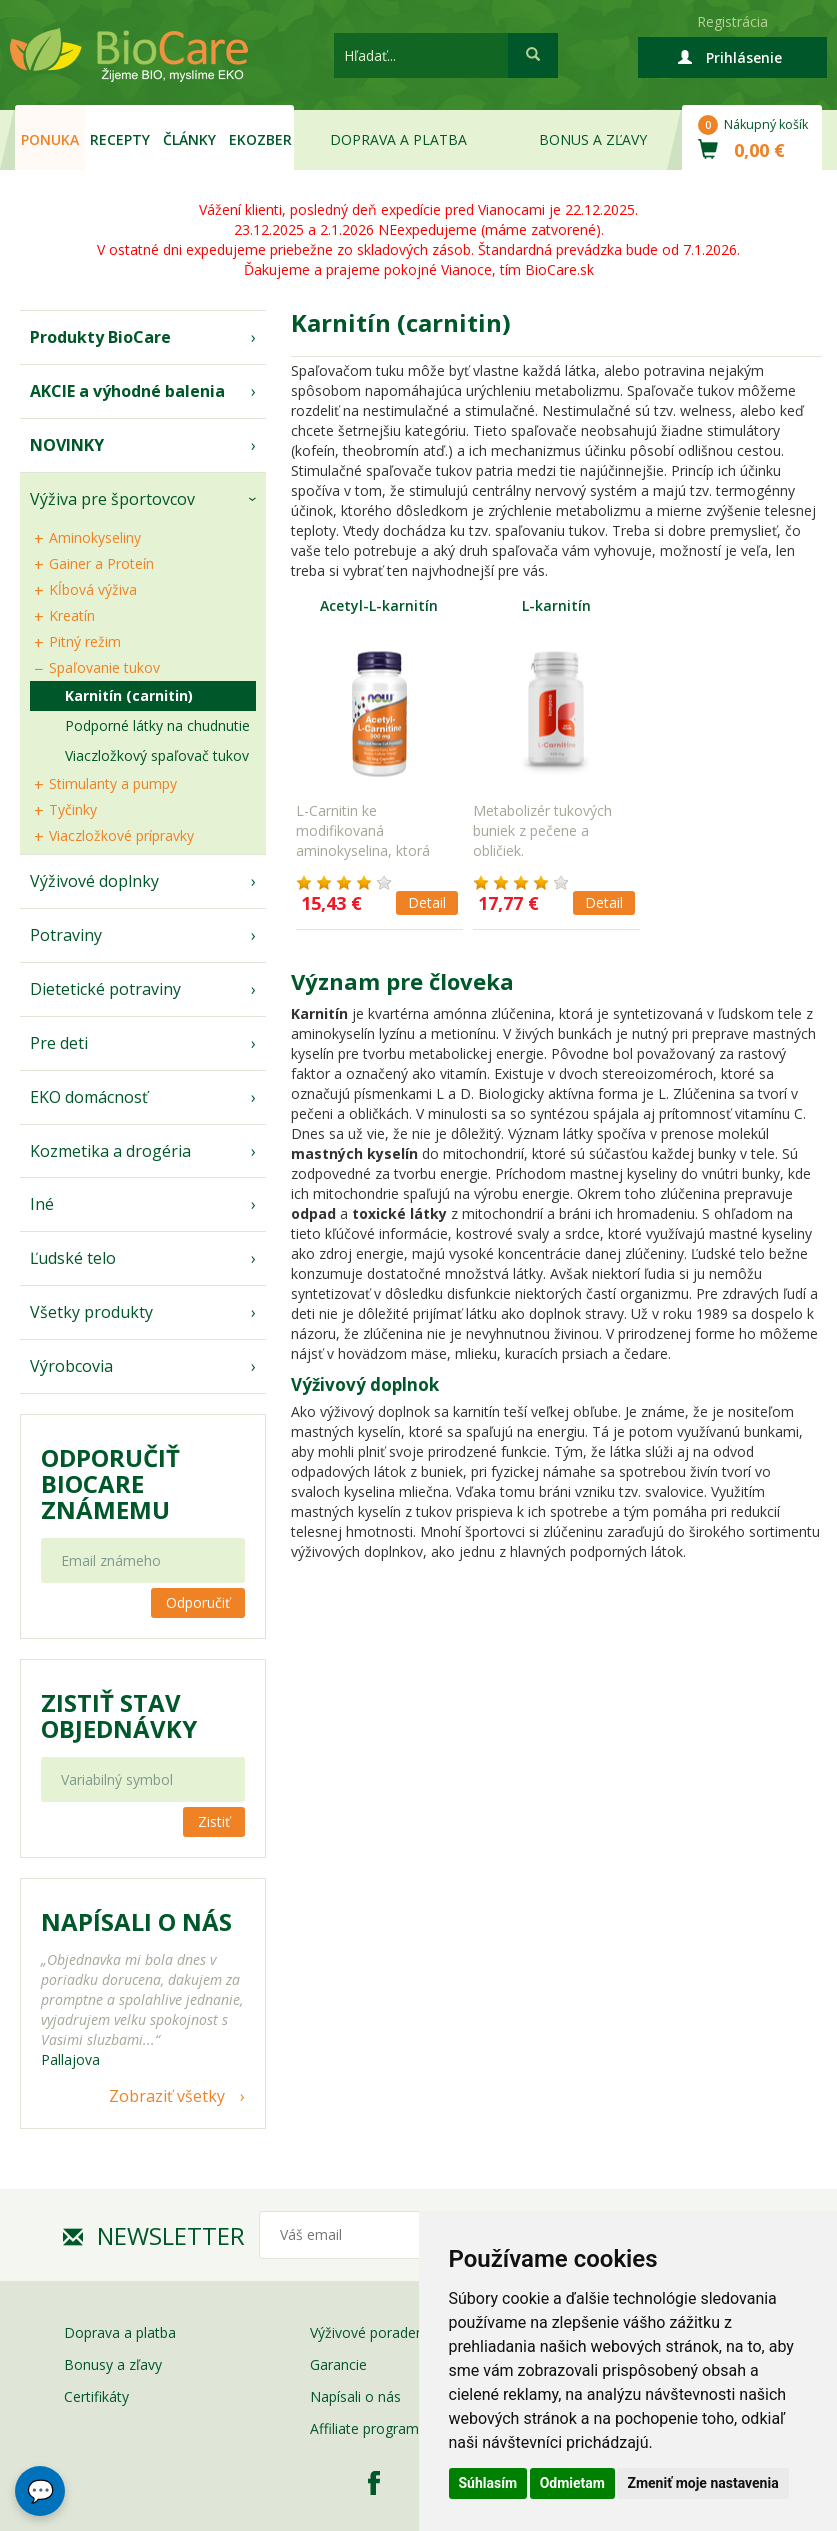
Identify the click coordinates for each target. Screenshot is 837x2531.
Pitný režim (85, 641)
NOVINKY (67, 445)
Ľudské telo (73, 1258)
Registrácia (732, 21)
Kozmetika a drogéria (110, 1151)
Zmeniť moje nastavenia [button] (702, 2483)
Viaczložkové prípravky (121, 835)
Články (189, 139)
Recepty (120, 139)
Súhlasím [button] (488, 2483)
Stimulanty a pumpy (113, 783)
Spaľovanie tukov (104, 667)
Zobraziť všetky (167, 2096)
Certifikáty (96, 2396)
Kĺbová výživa (93, 589)
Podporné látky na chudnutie (157, 725)
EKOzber (260, 139)
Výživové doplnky (94, 881)
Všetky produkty (91, 1312)
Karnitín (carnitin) (129, 695)
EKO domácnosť (89, 1097)
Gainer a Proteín (101, 563)
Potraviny (66, 935)
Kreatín (72, 615)
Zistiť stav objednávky (119, 1716)
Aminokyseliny (95, 537)
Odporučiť (198, 1602)
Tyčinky (73, 809)
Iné (42, 1204)
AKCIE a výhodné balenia (127, 391)
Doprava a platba (398, 139)
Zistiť (214, 1821)
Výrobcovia (71, 1366)
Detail (427, 902)
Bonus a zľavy (593, 139)
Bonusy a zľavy (113, 2364)
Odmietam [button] (572, 2483)
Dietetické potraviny (105, 989)
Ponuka (50, 139)
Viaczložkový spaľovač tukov (157, 755)
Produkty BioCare (100, 337)
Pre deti (59, 1043)
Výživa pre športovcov (112, 499)
